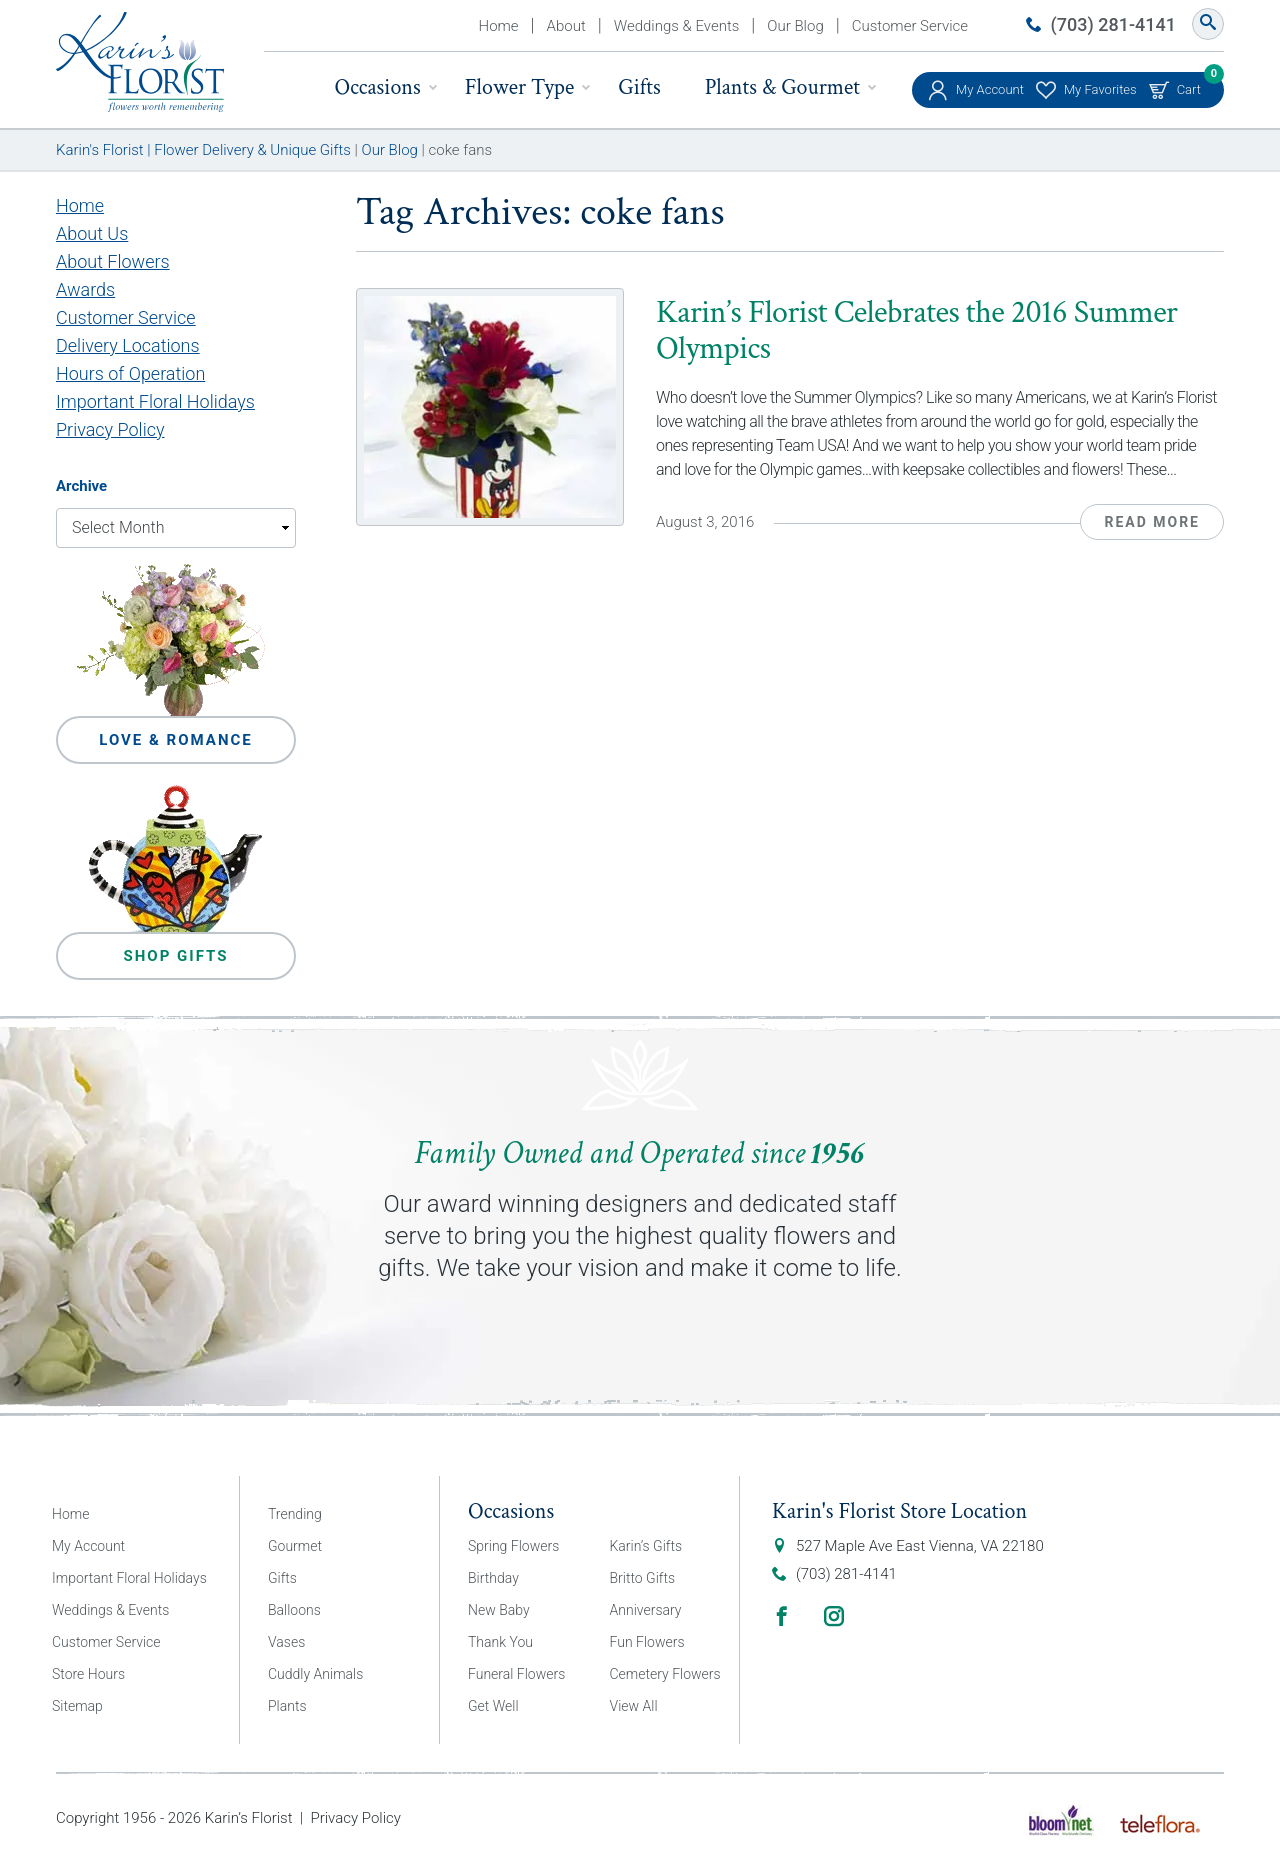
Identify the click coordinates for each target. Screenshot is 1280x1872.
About (566, 26)
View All (634, 1706)
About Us (92, 233)
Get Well (493, 1706)
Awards (85, 289)
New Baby (499, 1610)
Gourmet (295, 1546)
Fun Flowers (647, 1642)
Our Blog (795, 26)
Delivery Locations (128, 345)
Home (499, 26)
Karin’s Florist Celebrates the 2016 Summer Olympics (916, 330)
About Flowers (113, 261)
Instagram (834, 1616)
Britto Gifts (643, 1578)
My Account (990, 89)
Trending (295, 1514)
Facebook (782, 1616)
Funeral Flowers (516, 1674)
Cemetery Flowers (665, 1674)
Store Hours (88, 1674)
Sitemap (77, 1706)
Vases (286, 1642)
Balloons (294, 1610)
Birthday (493, 1578)
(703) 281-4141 (1113, 24)
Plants (287, 1706)
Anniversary (646, 1610)
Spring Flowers (513, 1546)
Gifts (639, 87)
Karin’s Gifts (646, 1546)
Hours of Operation (130, 373)
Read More (1152, 522)
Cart (1189, 84)
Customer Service (910, 26)
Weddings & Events (677, 26)
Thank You (500, 1642)
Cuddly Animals (315, 1674)
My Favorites (1100, 89)
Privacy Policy (110, 429)
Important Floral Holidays (155, 401)
